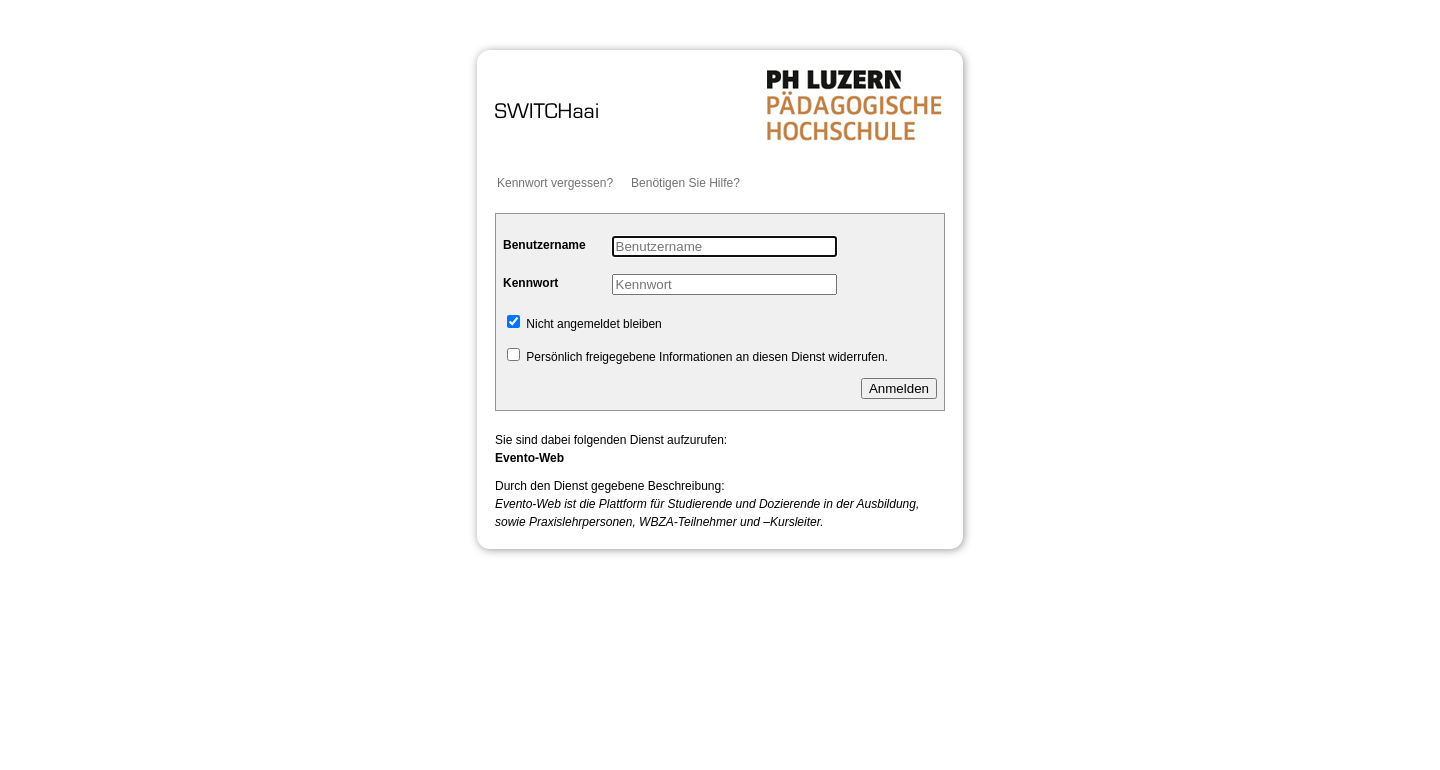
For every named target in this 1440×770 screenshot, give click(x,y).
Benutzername (544, 245)
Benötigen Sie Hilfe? (685, 183)
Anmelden (899, 388)
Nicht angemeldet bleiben (584, 324)
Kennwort (530, 283)
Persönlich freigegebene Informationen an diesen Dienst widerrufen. (697, 357)
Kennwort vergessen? (555, 183)
